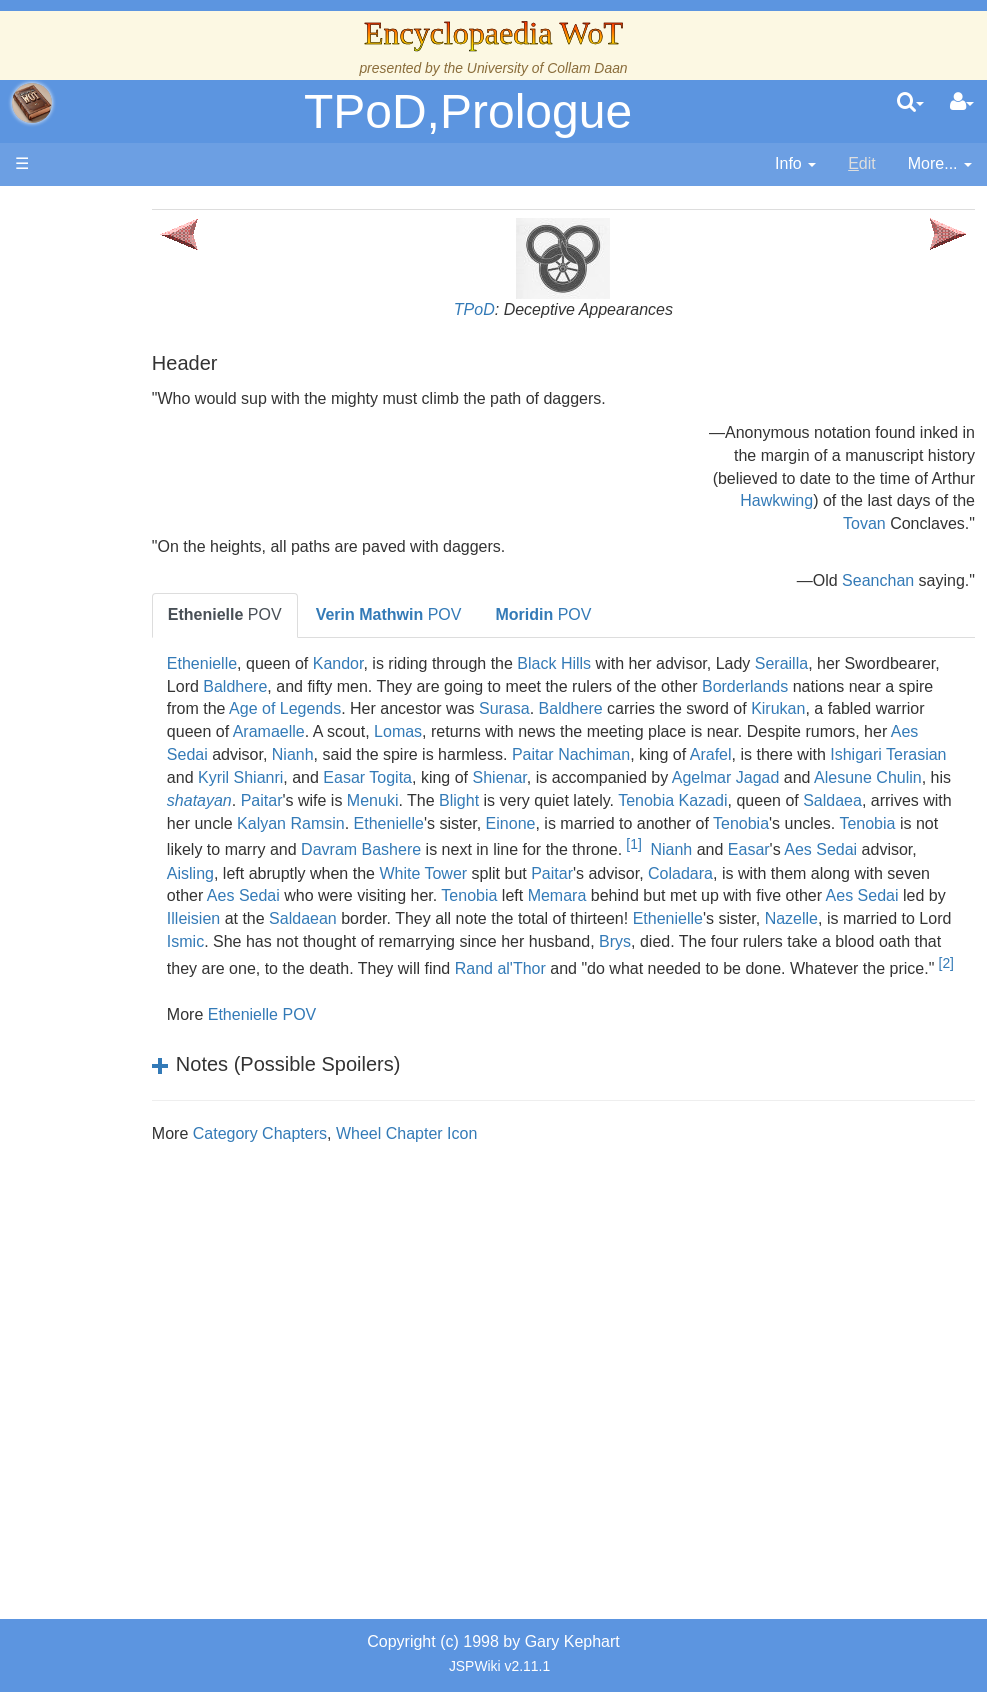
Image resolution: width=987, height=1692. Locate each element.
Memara (754, 918)
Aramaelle (665, 731)
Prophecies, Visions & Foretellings (137, 1087)
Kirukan (412, 731)
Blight (353, 823)
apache (32, 103)
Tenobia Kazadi (566, 823)
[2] (732, 1009)
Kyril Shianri (753, 777)
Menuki (267, 823)
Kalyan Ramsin (295, 845)
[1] (707, 867)
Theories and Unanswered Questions (141, 1179)
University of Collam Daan (547, 68)
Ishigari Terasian (617, 777)
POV (299, 614)
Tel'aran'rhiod (142, 1133)
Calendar (127, 516)
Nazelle (399, 964)
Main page (92, 208)
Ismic (582, 964)
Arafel (440, 777)
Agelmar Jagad (546, 800)
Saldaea (726, 823)
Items (114, 1041)
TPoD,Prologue (468, 111)
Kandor (412, 663)
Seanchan (878, 580)
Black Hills (628, 663)
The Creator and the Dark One (141, 356)
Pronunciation (144, 1224)
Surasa (814, 708)
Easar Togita (880, 777)
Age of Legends (595, 708)
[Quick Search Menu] (910, 103)
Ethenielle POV (336, 1060)
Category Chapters (334, 1179)
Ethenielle (276, 663)
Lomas (794, 731)
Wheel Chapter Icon (480, 1179)
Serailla (855, 663)
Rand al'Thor (286, 1014)
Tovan (864, 523)
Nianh (730, 754)
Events (119, 539)
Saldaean (571, 941)
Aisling (322, 895)
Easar (823, 873)
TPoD (511, 309)
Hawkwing (776, 500)
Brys (327, 987)
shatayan (807, 800)
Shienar (319, 800)
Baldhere (409, 686)
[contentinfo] (795, 164)
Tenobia (745, 845)
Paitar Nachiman (300, 777)
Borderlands (284, 708)
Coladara (813, 895)
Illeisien (461, 941)
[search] (910, 103)
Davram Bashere (435, 873)
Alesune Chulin (688, 800)
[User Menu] (962, 103)
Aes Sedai (608, 754)
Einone (514, 845)
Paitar (870, 800)
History (120, 493)
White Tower (556, 895)
